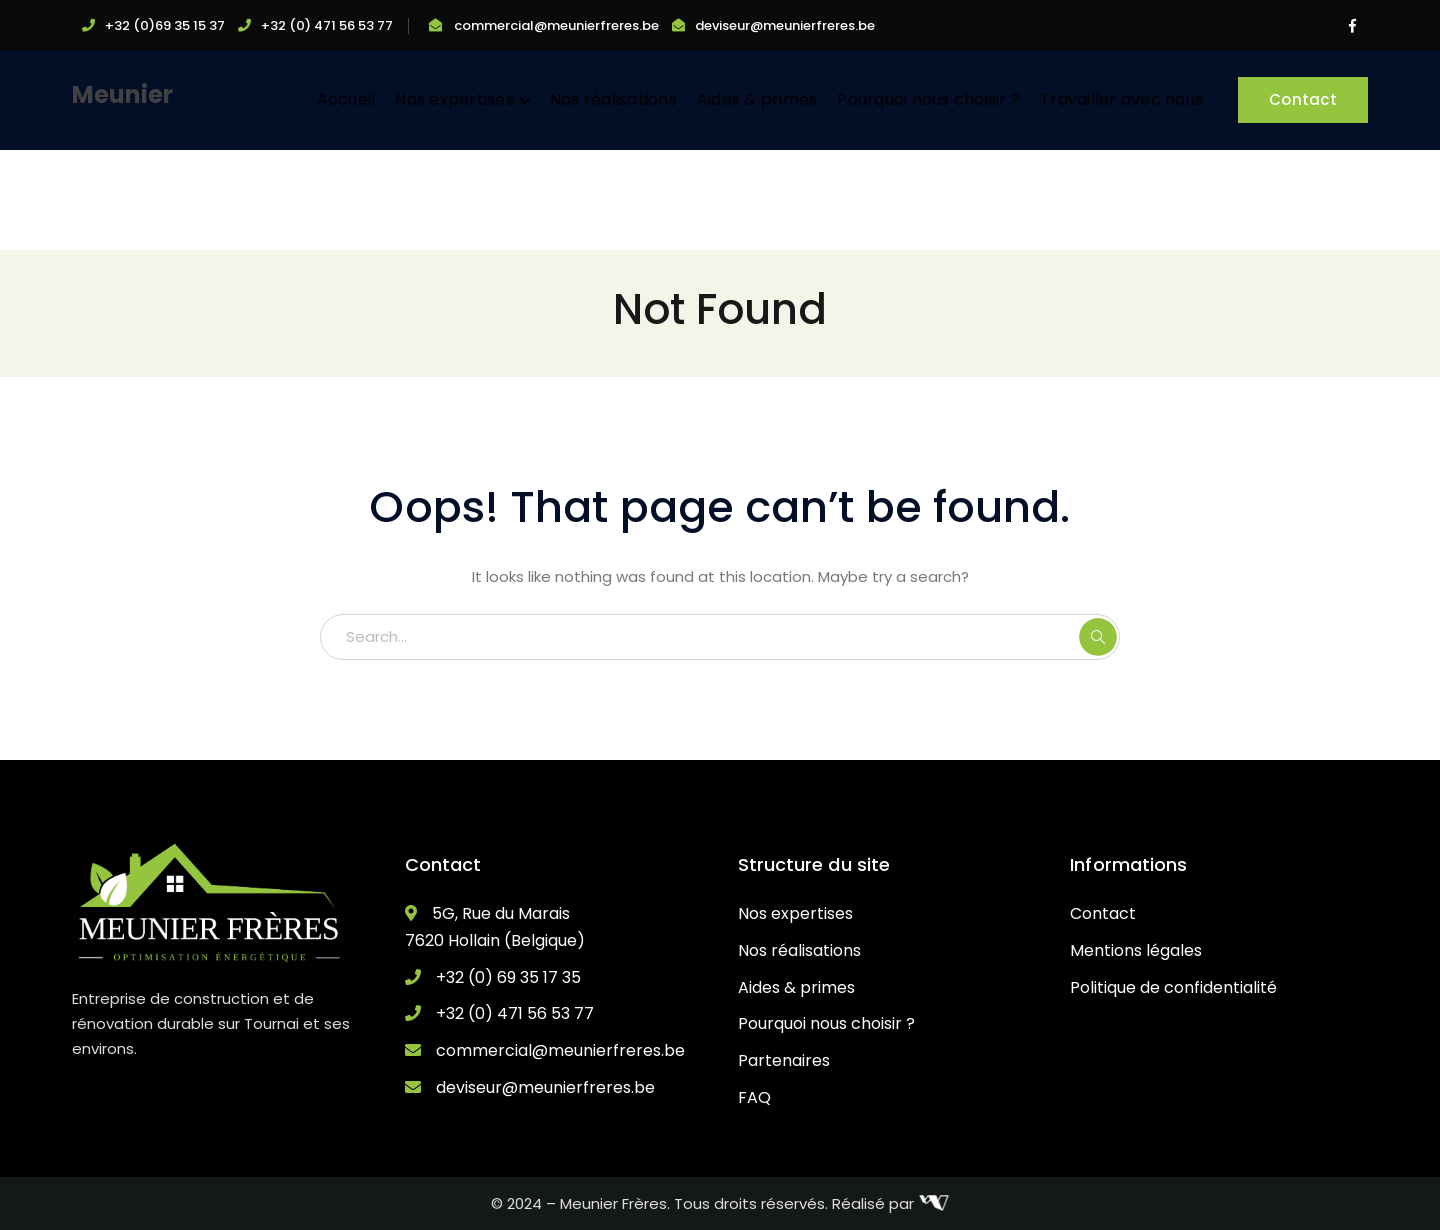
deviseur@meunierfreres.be (785, 25)
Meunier (122, 94)
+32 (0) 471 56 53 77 (327, 25)
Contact (1303, 99)
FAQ (754, 1097)
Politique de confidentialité (1173, 987)
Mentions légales (1136, 950)
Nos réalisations (799, 950)
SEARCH (1098, 637)
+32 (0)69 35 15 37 (165, 25)
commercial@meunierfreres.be (556, 25)
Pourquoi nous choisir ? (826, 1023)
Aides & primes (796, 987)
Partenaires (784, 1060)
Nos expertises (795, 913)
